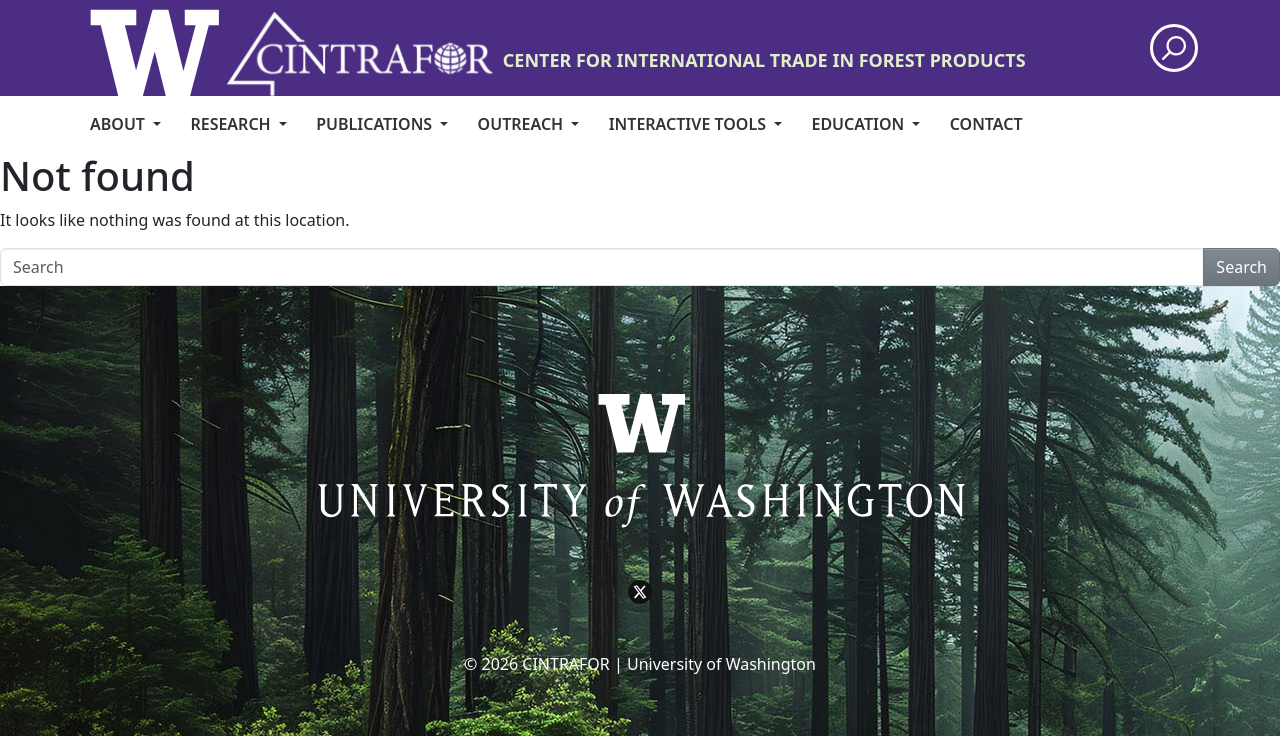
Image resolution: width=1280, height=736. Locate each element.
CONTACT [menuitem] (986, 124)
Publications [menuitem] (376, 124)
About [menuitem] (119, 124)
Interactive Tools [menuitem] (689, 124)
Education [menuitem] (859, 124)
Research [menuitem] (232, 124)
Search (1241, 267)
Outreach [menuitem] (523, 124)
